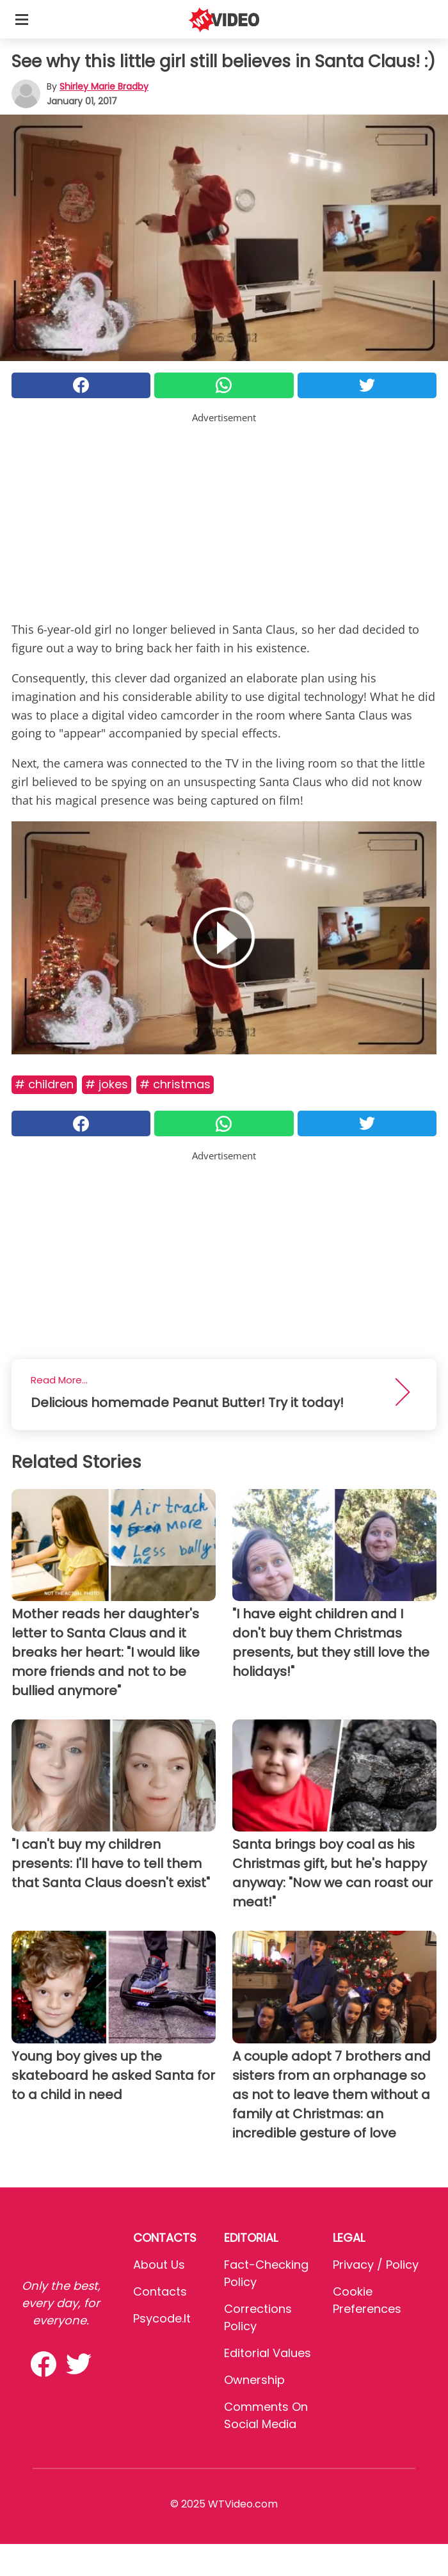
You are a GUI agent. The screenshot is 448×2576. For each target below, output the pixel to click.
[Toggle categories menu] (22, 19)
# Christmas (175, 1084)
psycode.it (162, 2318)
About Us (159, 2265)
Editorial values (267, 2353)
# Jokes (106, 1084)
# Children (44, 1084)
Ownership (254, 2380)
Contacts (160, 2291)
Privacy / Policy (376, 2265)
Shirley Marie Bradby (104, 86)
